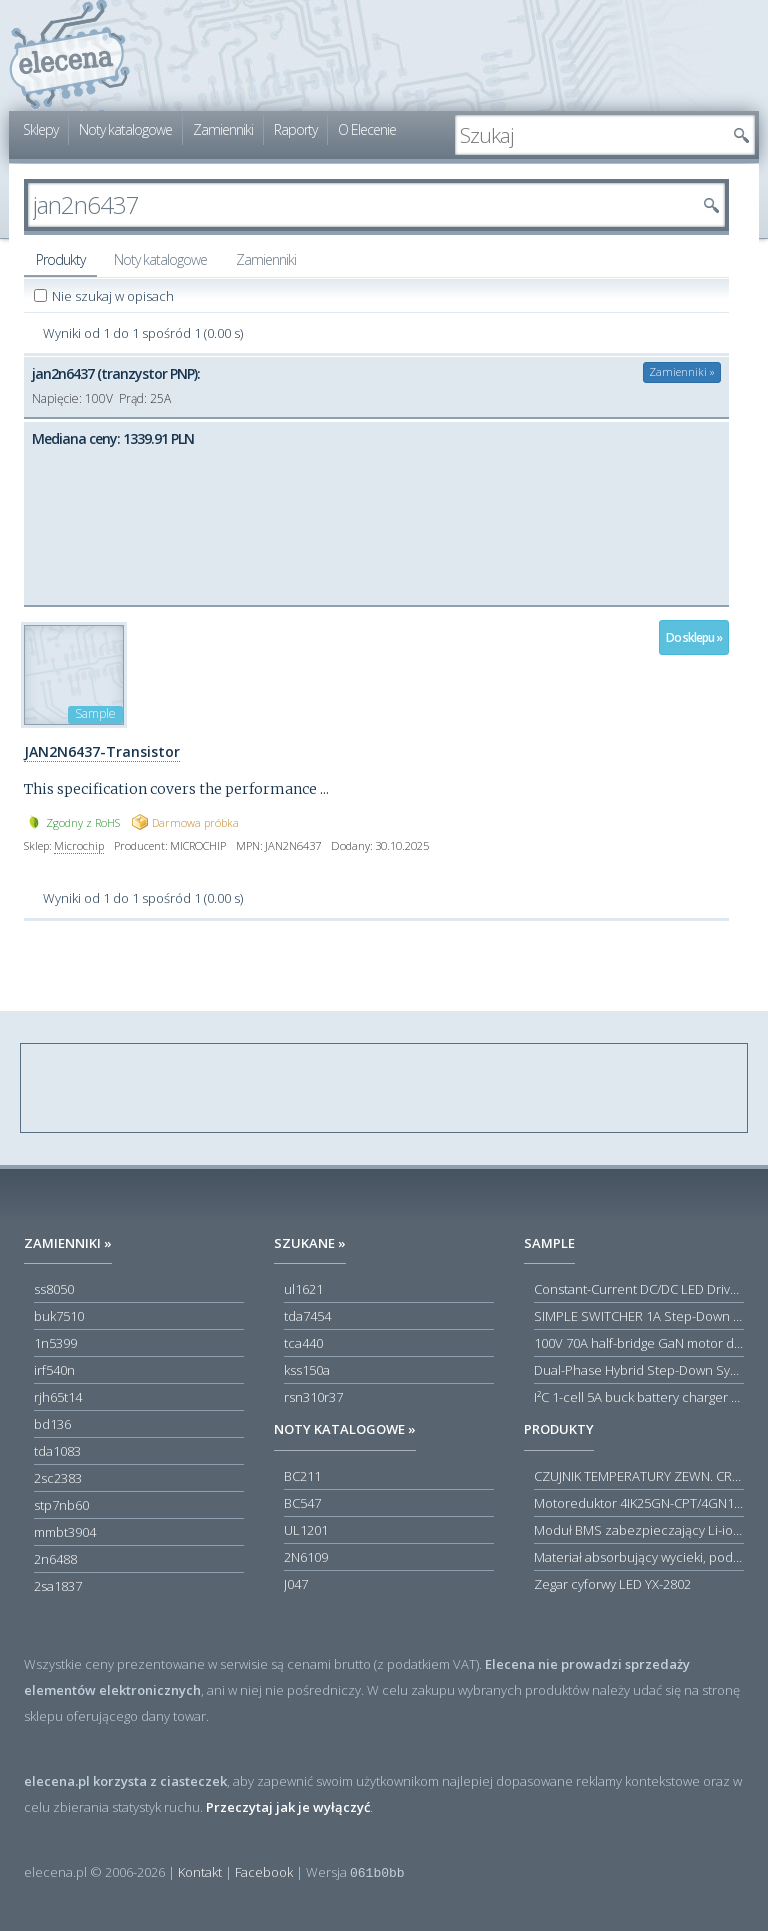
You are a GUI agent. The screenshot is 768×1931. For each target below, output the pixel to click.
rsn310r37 (313, 1397)
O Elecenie (367, 129)
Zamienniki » (682, 371)
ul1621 (303, 1289)
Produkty (60, 259)
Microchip (79, 845)
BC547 (302, 1503)
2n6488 (55, 1559)
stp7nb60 (61, 1505)
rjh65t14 (58, 1397)
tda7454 (307, 1316)
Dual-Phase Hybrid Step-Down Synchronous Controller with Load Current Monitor (639, 1370)
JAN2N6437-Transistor (102, 751)
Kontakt (200, 1872)
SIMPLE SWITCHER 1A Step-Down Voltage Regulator (639, 1316)
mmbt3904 (65, 1532)
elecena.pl (69, 55)
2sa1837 (58, 1586)
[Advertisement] (385, 1089)
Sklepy (40, 129)
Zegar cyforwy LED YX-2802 (612, 1584)
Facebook (264, 1872)
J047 (296, 1584)
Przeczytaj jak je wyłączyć (288, 1807)
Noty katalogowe (125, 129)
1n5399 (55, 1343)
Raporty (295, 129)
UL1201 (306, 1530)
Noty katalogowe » (345, 1429)
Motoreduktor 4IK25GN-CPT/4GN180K (639, 1503)
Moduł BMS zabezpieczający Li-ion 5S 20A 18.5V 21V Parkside (639, 1530)
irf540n (54, 1370)
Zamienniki (223, 129)
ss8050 (54, 1289)
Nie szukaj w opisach (114, 296)
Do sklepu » (694, 637)
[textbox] (590, 135)
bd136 (52, 1424)
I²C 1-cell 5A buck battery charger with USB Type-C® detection (639, 1397)
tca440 (303, 1343)
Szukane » (310, 1243)
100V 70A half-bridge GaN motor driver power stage (639, 1343)
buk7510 (59, 1316)
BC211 (302, 1476)
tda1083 (57, 1451)
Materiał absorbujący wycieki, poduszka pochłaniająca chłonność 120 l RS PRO (639, 1557)
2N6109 (306, 1557)
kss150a (307, 1370)
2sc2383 (58, 1478)
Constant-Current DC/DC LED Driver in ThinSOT (639, 1289)
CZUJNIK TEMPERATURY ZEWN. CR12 (639, 1476)
